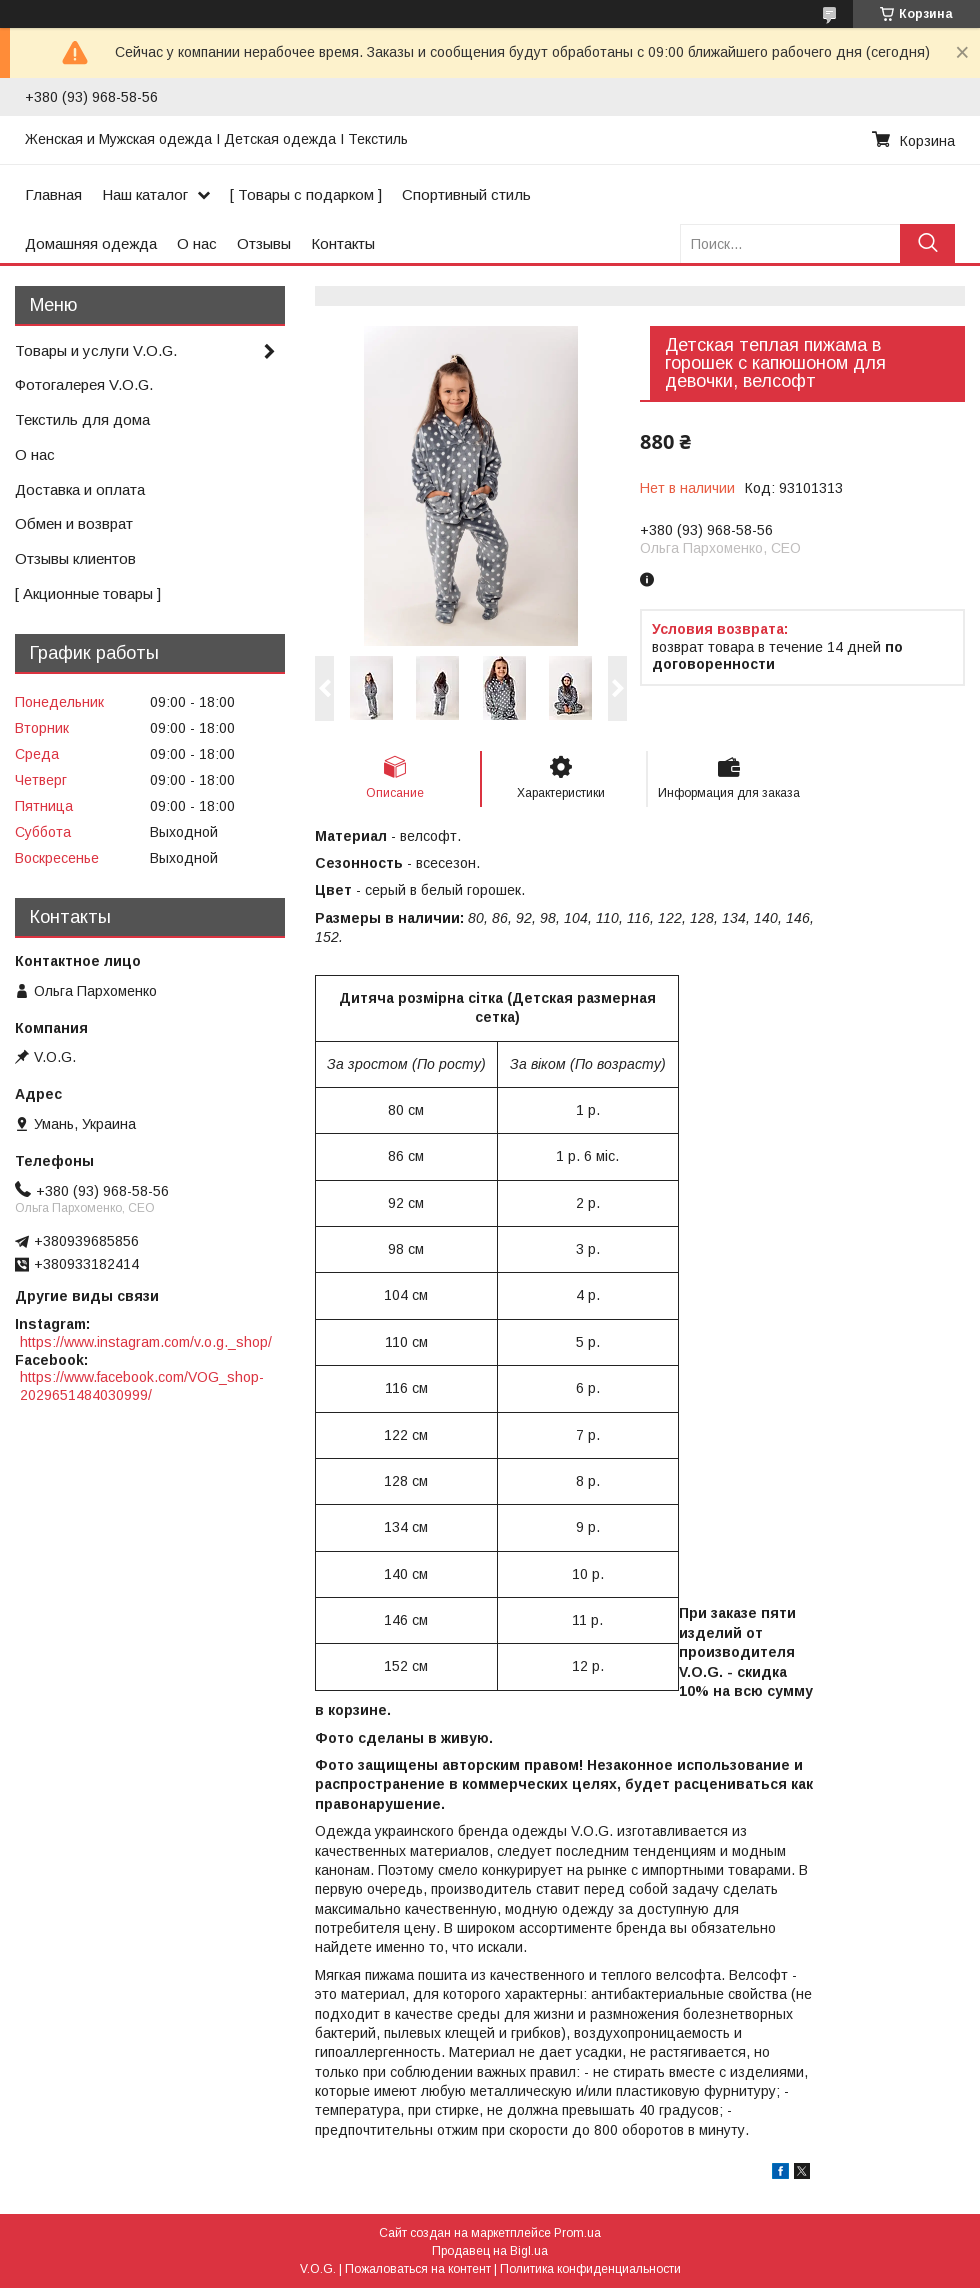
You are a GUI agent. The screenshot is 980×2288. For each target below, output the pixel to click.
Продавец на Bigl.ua (490, 2251)
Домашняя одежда (91, 243)
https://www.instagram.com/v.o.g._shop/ (146, 1342)
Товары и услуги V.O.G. (96, 350)
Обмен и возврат (74, 523)
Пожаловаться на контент (418, 2269)
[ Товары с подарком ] (306, 194)
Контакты (343, 243)
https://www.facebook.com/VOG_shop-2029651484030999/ (142, 1386)
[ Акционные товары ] (88, 593)
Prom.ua (577, 2233)
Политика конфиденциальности (590, 2269)
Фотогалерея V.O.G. (84, 384)
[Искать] (927, 243)
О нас (197, 243)
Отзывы (264, 243)
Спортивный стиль (466, 194)
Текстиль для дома (82, 419)
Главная (53, 194)
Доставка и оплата (80, 489)
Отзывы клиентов (75, 558)
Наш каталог (145, 194)
